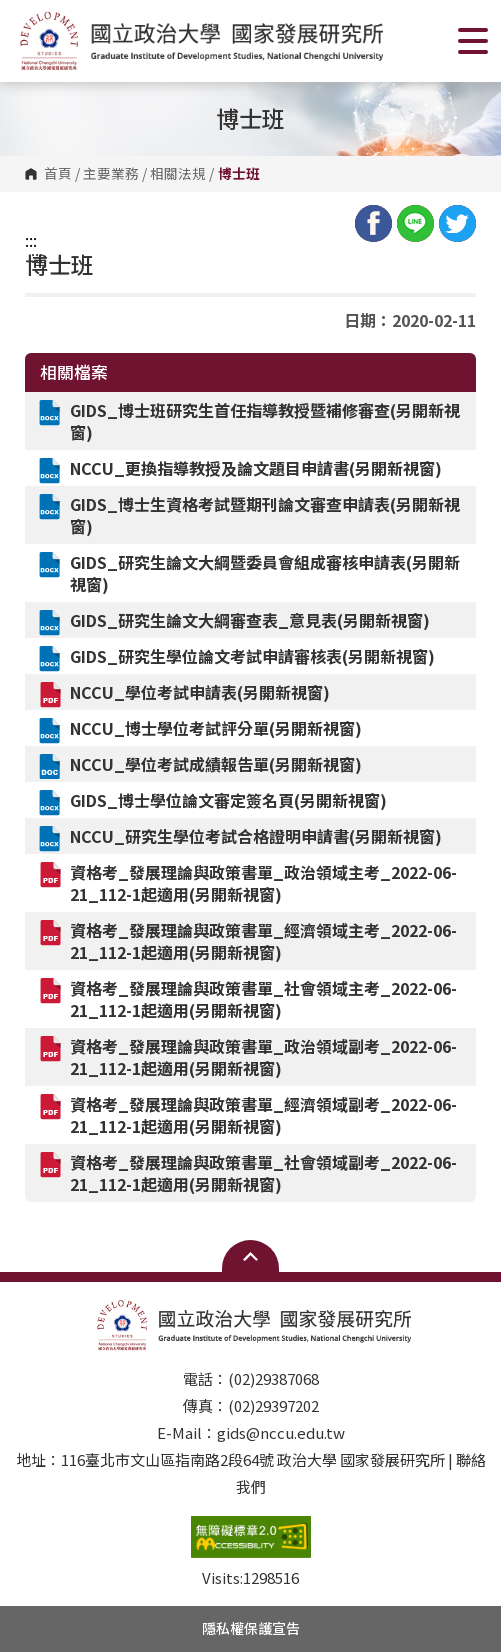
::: (31, 240)
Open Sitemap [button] (250, 1256)
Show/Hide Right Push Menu (473, 41)
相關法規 (178, 174)
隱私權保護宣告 (251, 1628)
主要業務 (111, 174)
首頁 (58, 174)
